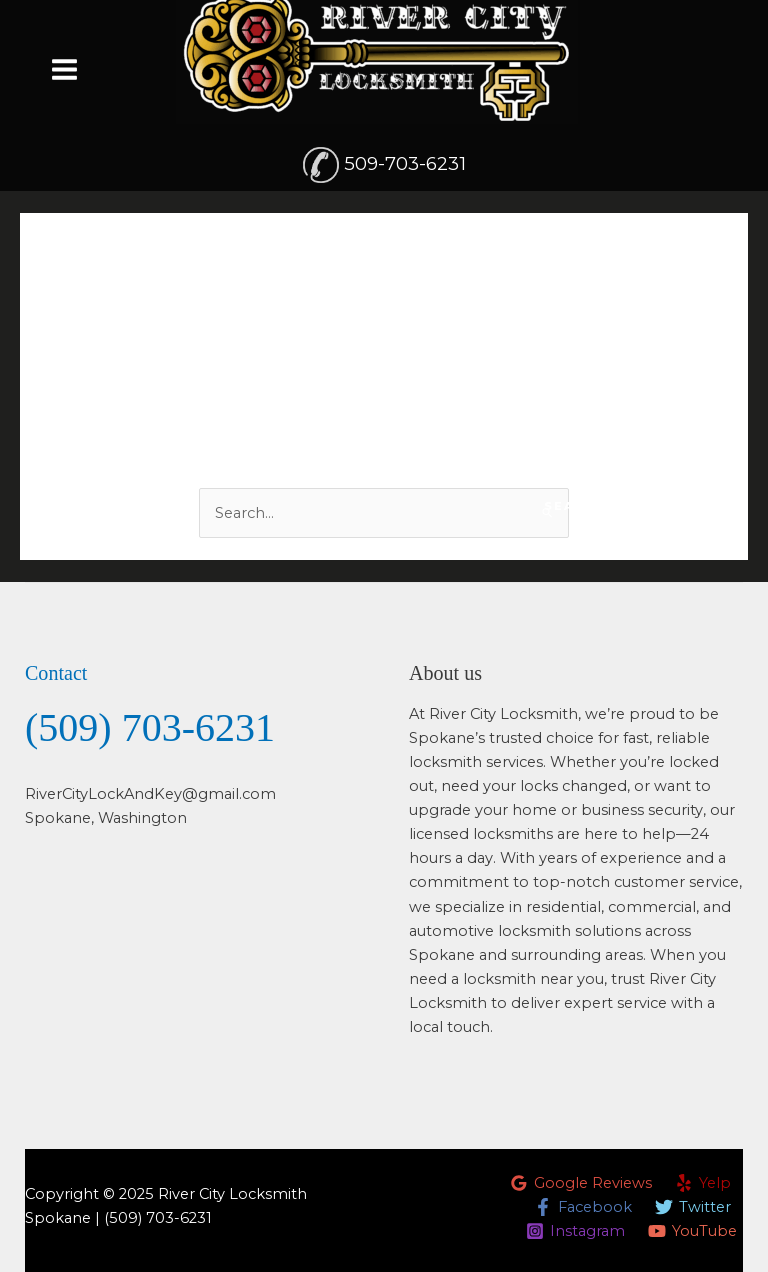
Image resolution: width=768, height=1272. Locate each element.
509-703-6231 (405, 163)
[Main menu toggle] (64, 68)
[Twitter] (693, 1207)
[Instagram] (575, 1231)
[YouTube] (692, 1231)
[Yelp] (703, 1183)
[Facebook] (583, 1207)
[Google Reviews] (581, 1183)
